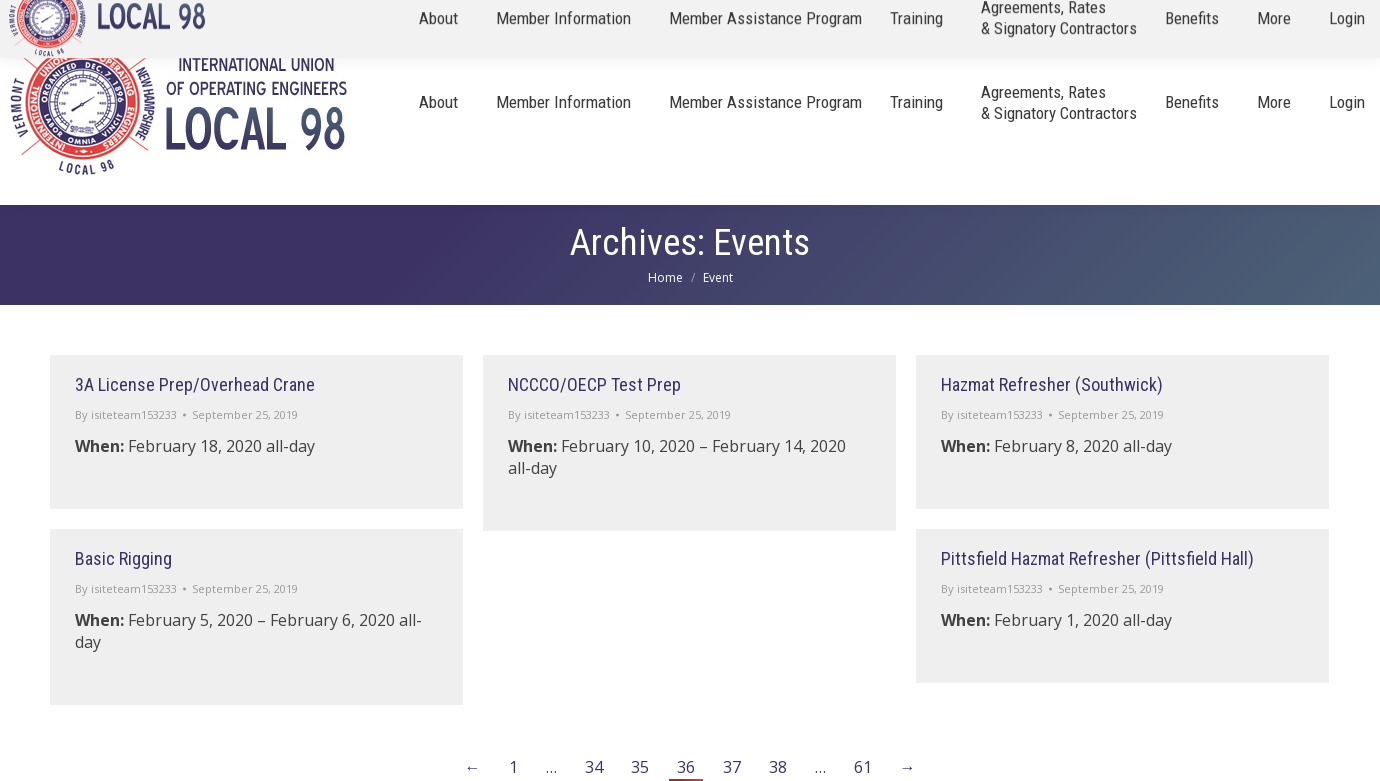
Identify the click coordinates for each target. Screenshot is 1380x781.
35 (640, 767)
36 (686, 767)
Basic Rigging (123, 558)
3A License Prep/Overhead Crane (195, 384)
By (126, 414)
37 (732, 767)
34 (594, 767)
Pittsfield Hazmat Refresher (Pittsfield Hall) (1097, 558)
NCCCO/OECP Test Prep (594, 384)
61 (863, 767)
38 (778, 767)
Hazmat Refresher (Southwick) (1052, 384)
